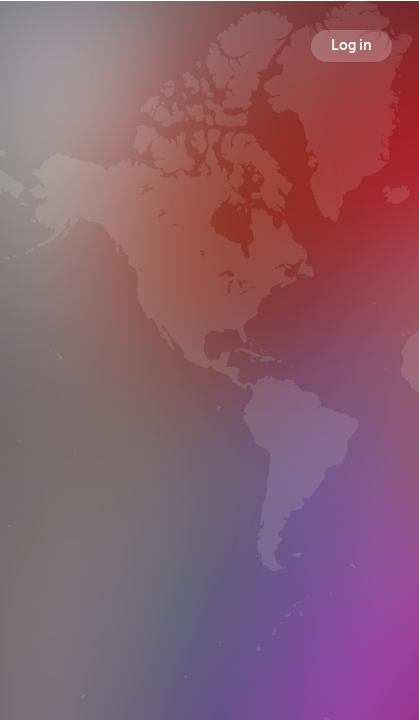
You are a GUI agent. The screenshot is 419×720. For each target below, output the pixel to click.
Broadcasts (99, 404)
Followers (213, 404)
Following (324, 404)
